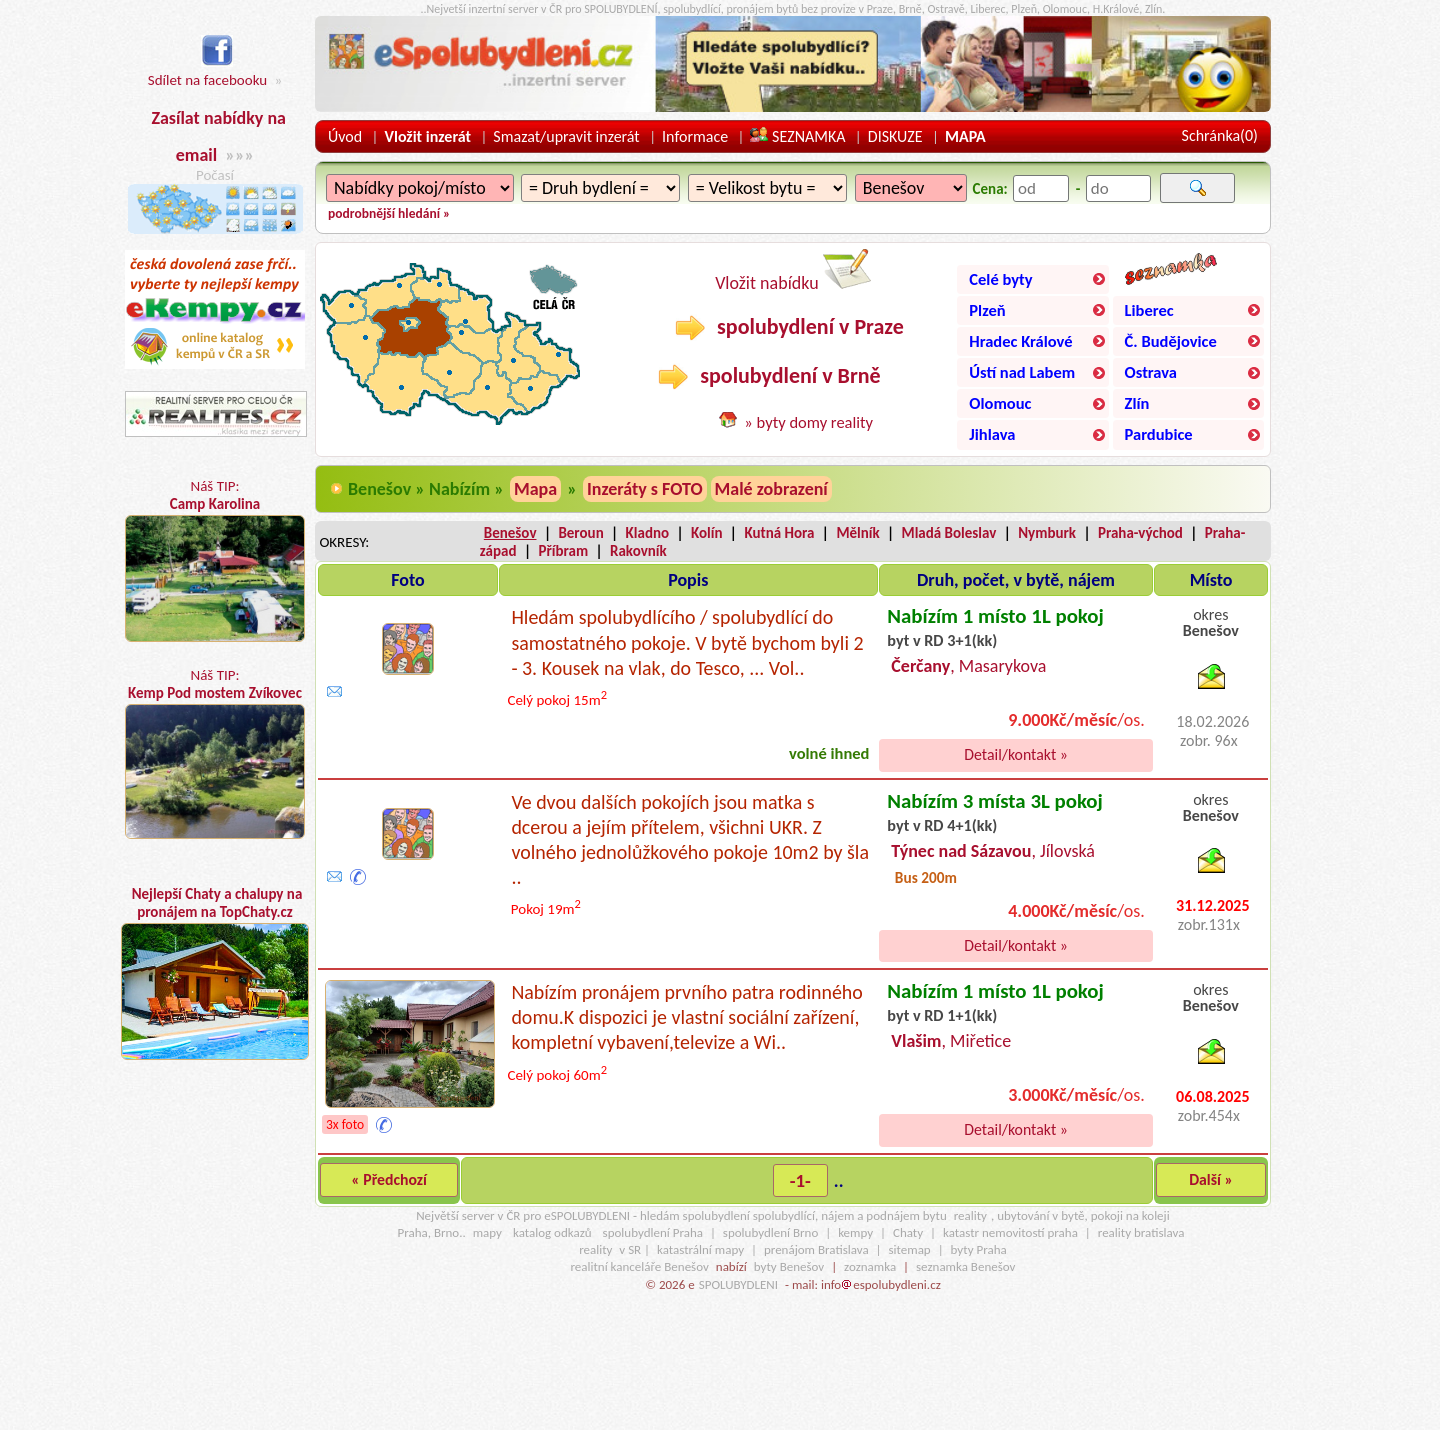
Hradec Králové (1020, 341)
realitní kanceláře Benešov (639, 1266)
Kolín (706, 533)
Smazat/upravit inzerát (566, 136)
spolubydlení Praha (653, 1232)
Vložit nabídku (793, 271)
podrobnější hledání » (389, 213)
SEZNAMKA (797, 136)
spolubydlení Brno (770, 1232)
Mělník (857, 533)
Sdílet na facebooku (207, 70)
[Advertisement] (215, 1256)
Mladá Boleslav (949, 533)
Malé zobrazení (771, 489)
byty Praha (979, 1249)
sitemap (910, 1249)
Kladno (647, 533)
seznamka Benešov (965, 1266)
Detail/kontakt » (1016, 754)
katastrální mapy (700, 1249)
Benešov (510, 533)
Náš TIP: (215, 559)
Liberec (1149, 310)
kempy (855, 1232)
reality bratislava (1141, 1232)
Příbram (563, 551)
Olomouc (1000, 403)
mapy (487, 1232)
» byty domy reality (808, 422)
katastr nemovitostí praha (1010, 1232)
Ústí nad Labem (1022, 372)
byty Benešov (789, 1266)
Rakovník (638, 551)
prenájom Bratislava (816, 1249)
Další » (1211, 1179)
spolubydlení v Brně (769, 376)
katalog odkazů (552, 1232)
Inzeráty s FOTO (645, 489)
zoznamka (870, 1266)
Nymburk (1047, 533)
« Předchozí (389, 1179)
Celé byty (1000, 279)
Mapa (535, 489)
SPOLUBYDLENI (738, 1284)
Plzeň (987, 310)
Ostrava (1151, 372)
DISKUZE (895, 136)
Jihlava (992, 434)
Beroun (580, 533)
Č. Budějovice (1171, 341)
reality (970, 1215)
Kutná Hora (779, 533)
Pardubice (1159, 434)
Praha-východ (1140, 533)
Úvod (345, 136)
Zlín (1137, 403)
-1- (800, 1180)
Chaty (908, 1232)
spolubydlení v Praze (789, 327)
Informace (695, 136)
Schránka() (1220, 135)
